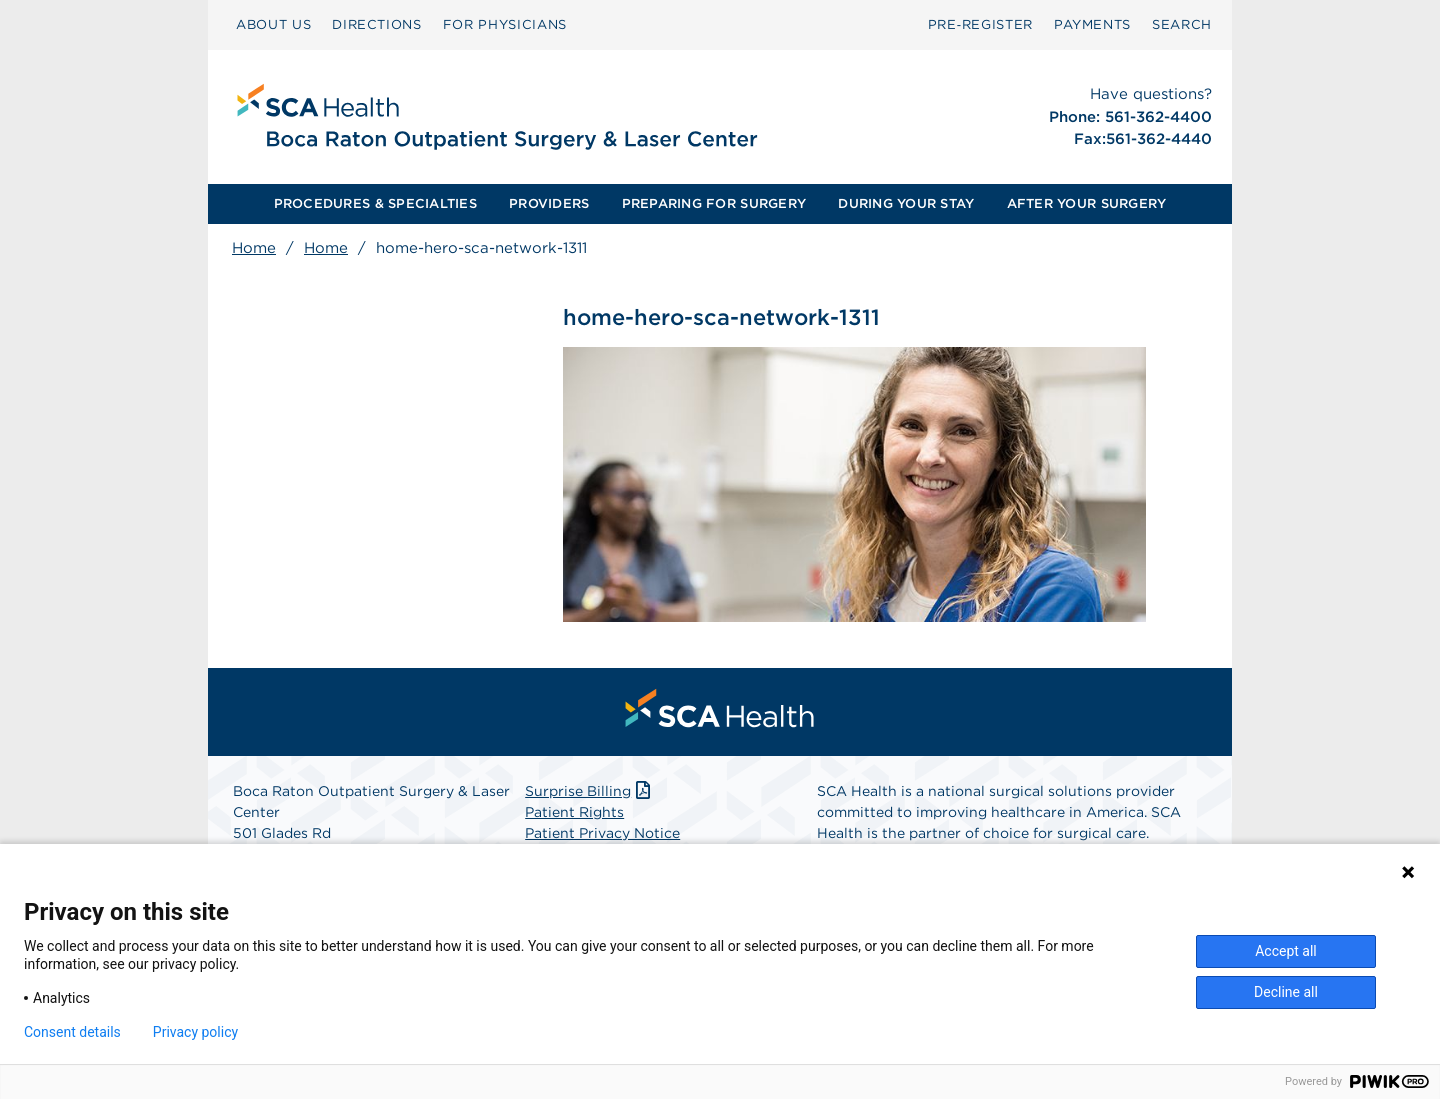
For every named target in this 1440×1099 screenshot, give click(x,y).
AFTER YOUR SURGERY (1087, 203)
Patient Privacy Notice (602, 833)
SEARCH (1182, 24)
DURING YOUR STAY (906, 203)
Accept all (1286, 951)
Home (254, 248)
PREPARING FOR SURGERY (714, 203)
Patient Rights (574, 812)
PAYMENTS (1092, 24)
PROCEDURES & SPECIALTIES (375, 203)
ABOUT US (273, 24)
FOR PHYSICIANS (505, 24)
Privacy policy (195, 1032)
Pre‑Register (980, 24)
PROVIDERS (549, 203)
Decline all (1286, 992)
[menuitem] (273, 25)
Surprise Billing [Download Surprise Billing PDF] (589, 791)
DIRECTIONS (377, 24)
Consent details (72, 1032)
